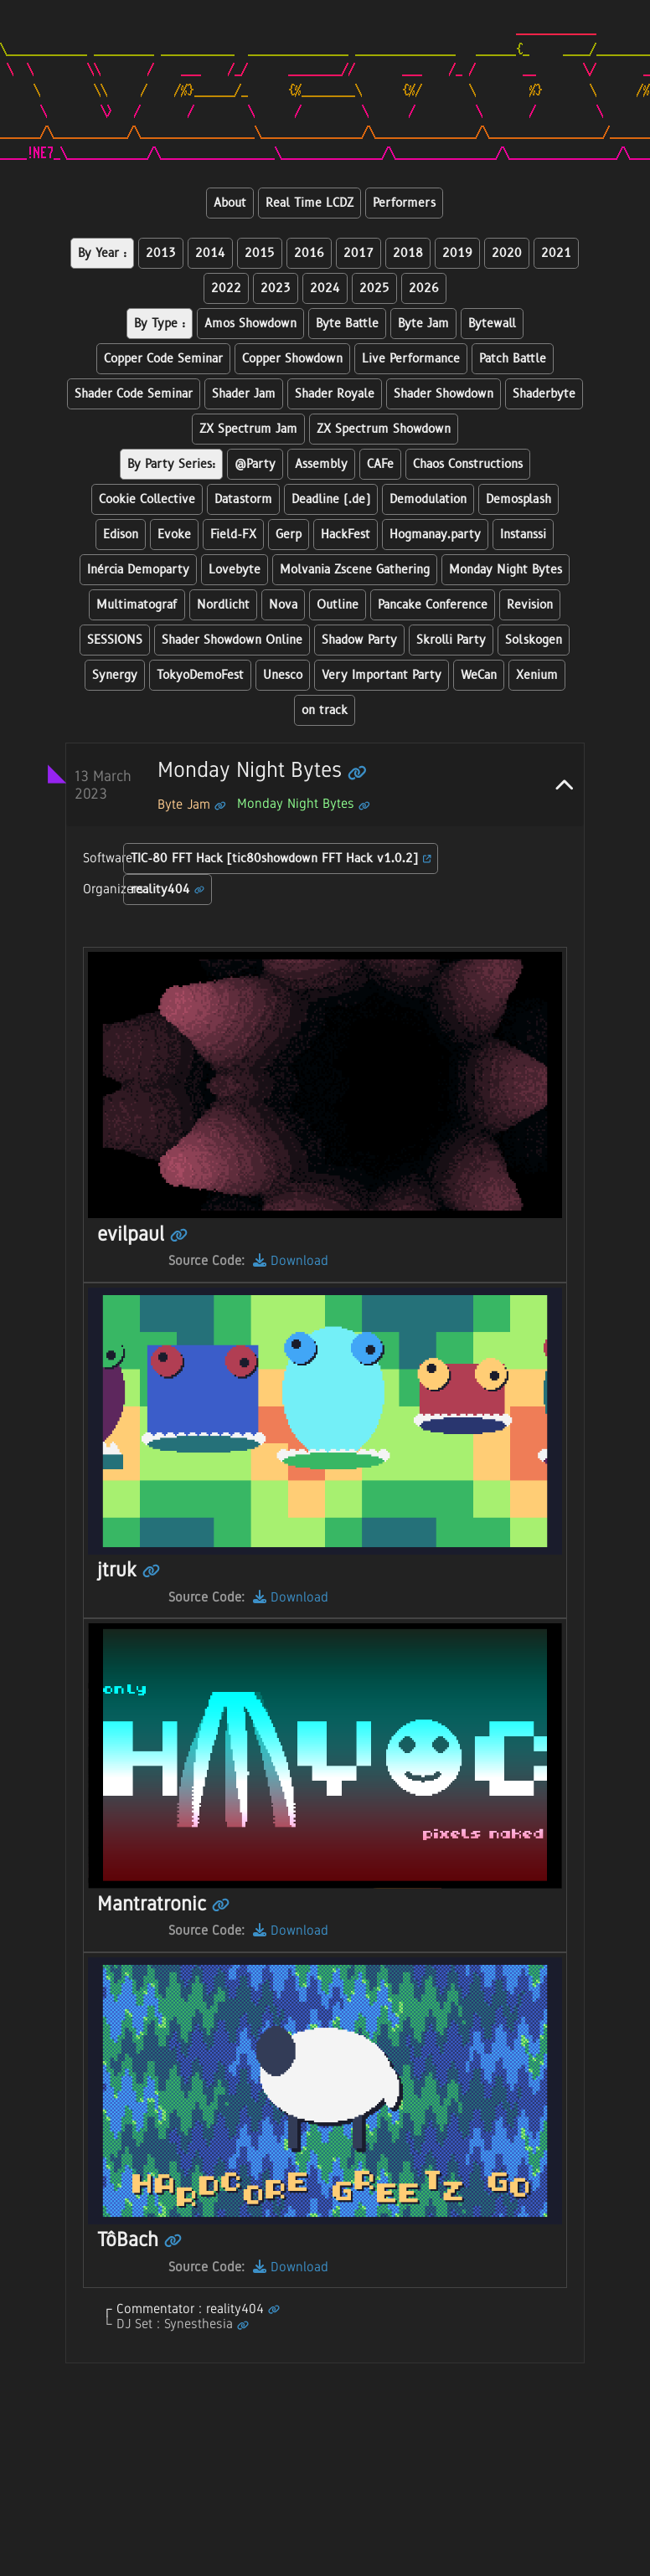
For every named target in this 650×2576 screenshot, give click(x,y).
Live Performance (411, 359)
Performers (404, 203)
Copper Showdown (292, 359)
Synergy (114, 675)
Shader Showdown (443, 394)
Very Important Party (381, 675)
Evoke (174, 534)
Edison (120, 534)
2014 (210, 253)
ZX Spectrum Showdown (384, 429)
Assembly (321, 464)
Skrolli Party (451, 640)
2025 (374, 288)
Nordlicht (223, 605)
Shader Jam (244, 394)
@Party (255, 464)
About (230, 203)
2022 (226, 288)
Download (290, 1260)
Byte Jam (423, 324)
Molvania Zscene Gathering (355, 570)
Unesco (282, 675)
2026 (424, 288)
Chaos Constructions (468, 464)
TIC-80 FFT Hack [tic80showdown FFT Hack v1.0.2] (281, 858)
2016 (309, 253)
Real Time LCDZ (309, 203)
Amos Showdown (250, 324)
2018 (408, 253)
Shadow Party (359, 640)
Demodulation (428, 499)
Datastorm (243, 499)
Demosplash (518, 499)
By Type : (159, 324)
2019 (457, 253)
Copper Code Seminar (163, 359)
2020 (507, 253)
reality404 (167, 889)
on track (325, 710)
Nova (283, 605)
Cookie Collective (147, 499)
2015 (260, 253)
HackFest (345, 534)
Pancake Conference (433, 605)
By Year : (102, 253)
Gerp (289, 534)
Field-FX (233, 534)
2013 (161, 253)
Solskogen (533, 640)
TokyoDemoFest (200, 675)
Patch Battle (512, 359)
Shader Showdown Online (232, 640)
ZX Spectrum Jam (248, 429)
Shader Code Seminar (134, 394)
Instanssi (523, 534)
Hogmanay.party (435, 534)
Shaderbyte (544, 394)
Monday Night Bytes (505, 570)
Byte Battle (347, 324)
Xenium (537, 675)
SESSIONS (114, 640)
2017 (358, 253)
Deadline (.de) (330, 499)
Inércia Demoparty (138, 570)
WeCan (479, 675)
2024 (325, 288)
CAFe (380, 464)
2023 (276, 288)
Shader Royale (334, 394)
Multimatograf (137, 605)
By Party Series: (171, 464)
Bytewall (492, 324)
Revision (530, 605)
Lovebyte (235, 570)
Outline (338, 605)
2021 (556, 253)
